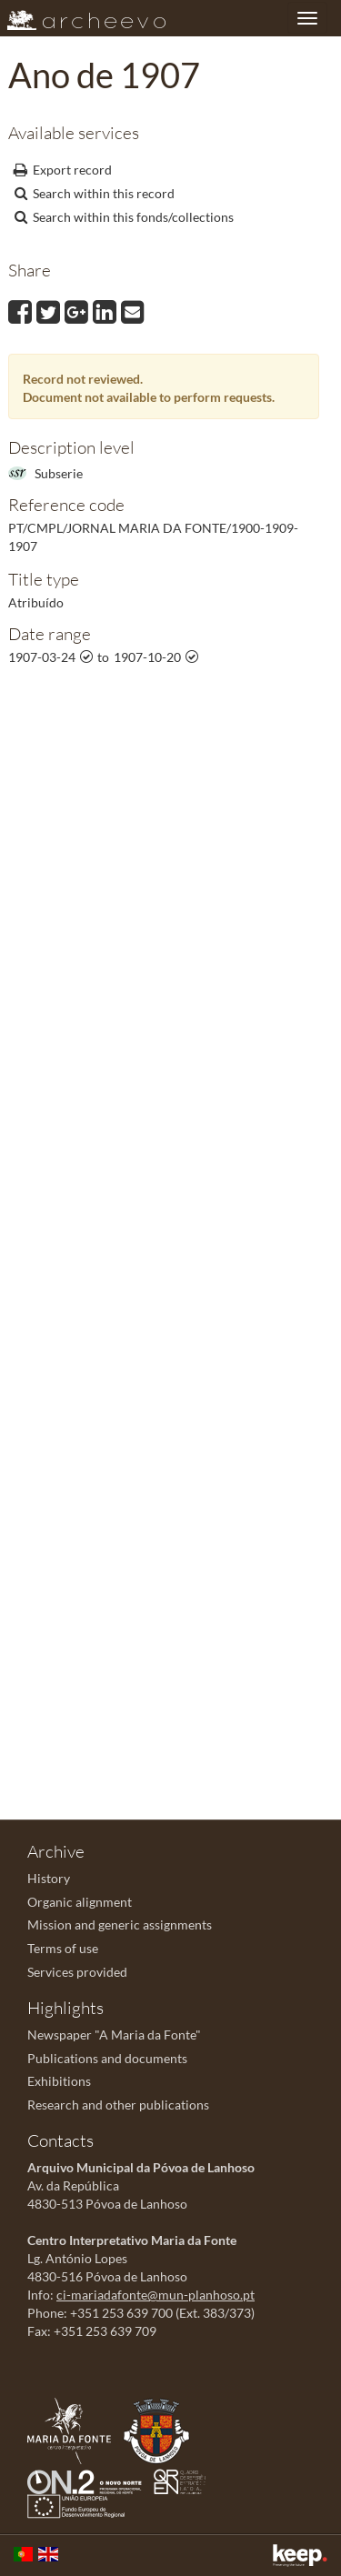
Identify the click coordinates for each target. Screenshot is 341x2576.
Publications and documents (107, 2058)
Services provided (77, 1972)
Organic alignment (79, 1901)
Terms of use (62, 1948)
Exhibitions (59, 2081)
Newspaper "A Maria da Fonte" (114, 2034)
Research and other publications (118, 2104)
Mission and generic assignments (119, 1924)
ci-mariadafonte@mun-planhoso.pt (155, 2294)
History (48, 1878)
